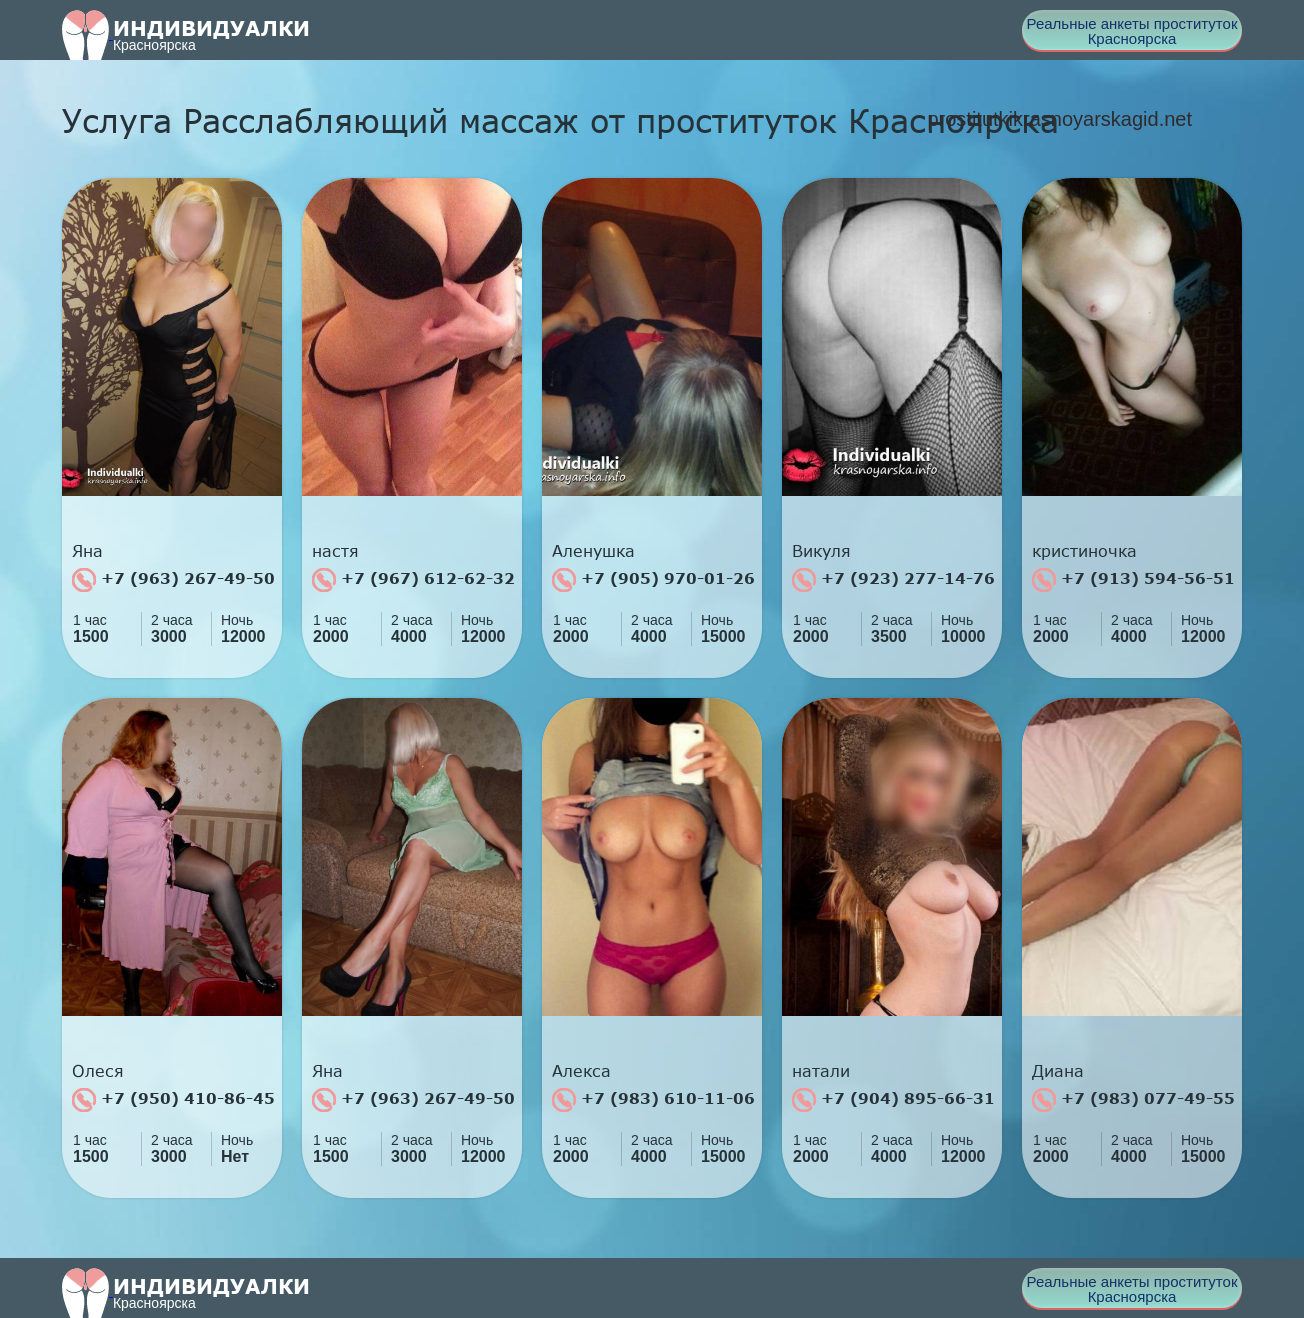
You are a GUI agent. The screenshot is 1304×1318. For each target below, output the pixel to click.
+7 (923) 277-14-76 (893, 580)
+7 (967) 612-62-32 (413, 580)
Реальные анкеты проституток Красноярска (1132, 31)
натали (821, 1071)
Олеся (98, 1071)
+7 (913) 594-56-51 (1133, 580)
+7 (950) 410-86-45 (173, 1100)
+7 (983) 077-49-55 (1133, 1100)
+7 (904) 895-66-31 (893, 1100)
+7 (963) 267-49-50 (173, 580)
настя (335, 551)
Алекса (581, 1071)
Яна (87, 551)
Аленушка (593, 551)
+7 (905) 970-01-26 (653, 580)
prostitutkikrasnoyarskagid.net (1059, 119)
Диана (1058, 1071)
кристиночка (1084, 551)
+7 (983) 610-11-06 (653, 1100)
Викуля (821, 551)
